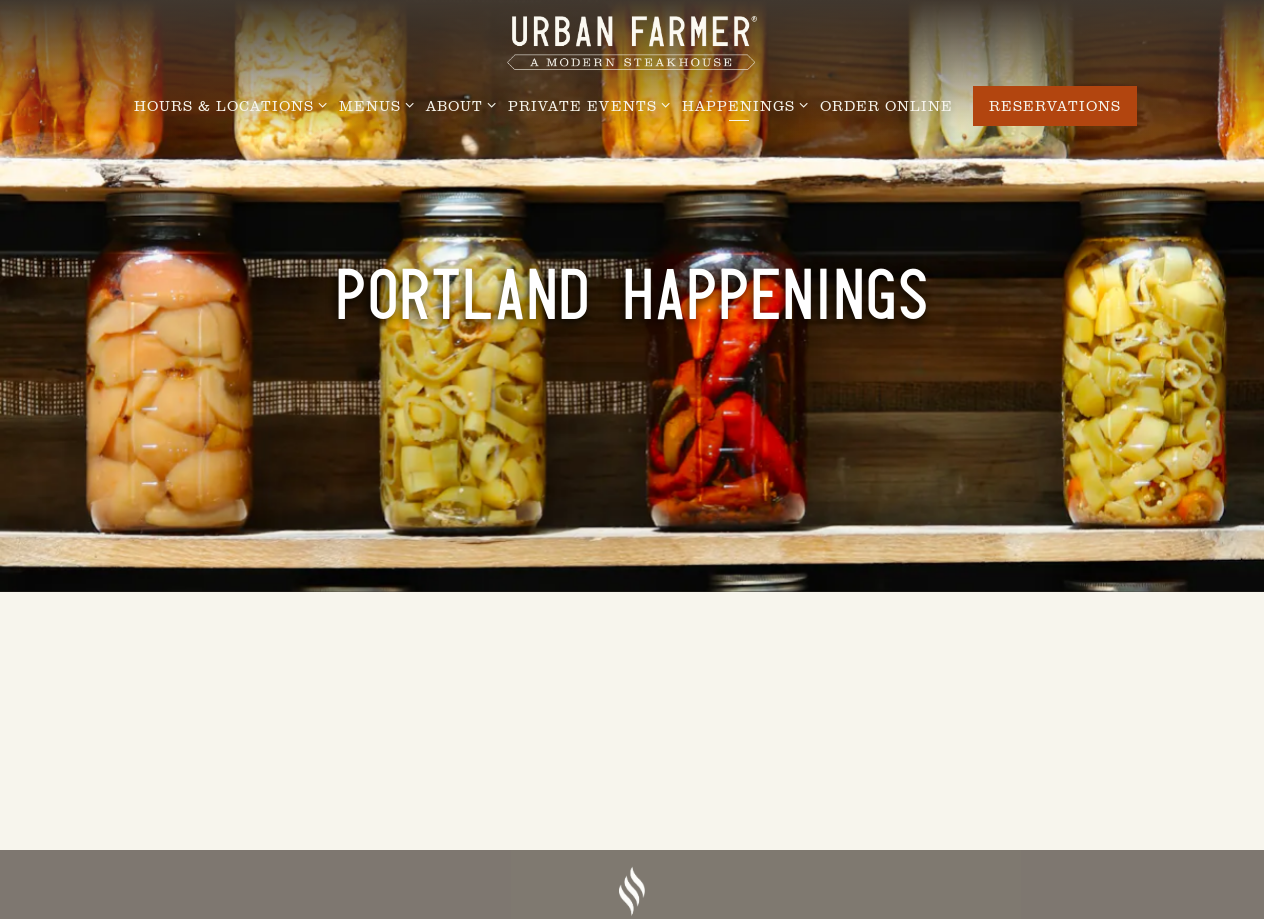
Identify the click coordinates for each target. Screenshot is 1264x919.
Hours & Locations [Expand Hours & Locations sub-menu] (227, 104)
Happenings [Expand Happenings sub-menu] (741, 104)
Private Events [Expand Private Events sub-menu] (585, 104)
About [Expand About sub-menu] (457, 104)
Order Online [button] (886, 105)
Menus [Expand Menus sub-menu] (373, 104)
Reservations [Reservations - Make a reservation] (1055, 105)
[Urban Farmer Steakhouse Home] (632, 41)
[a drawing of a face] (632, 893)
